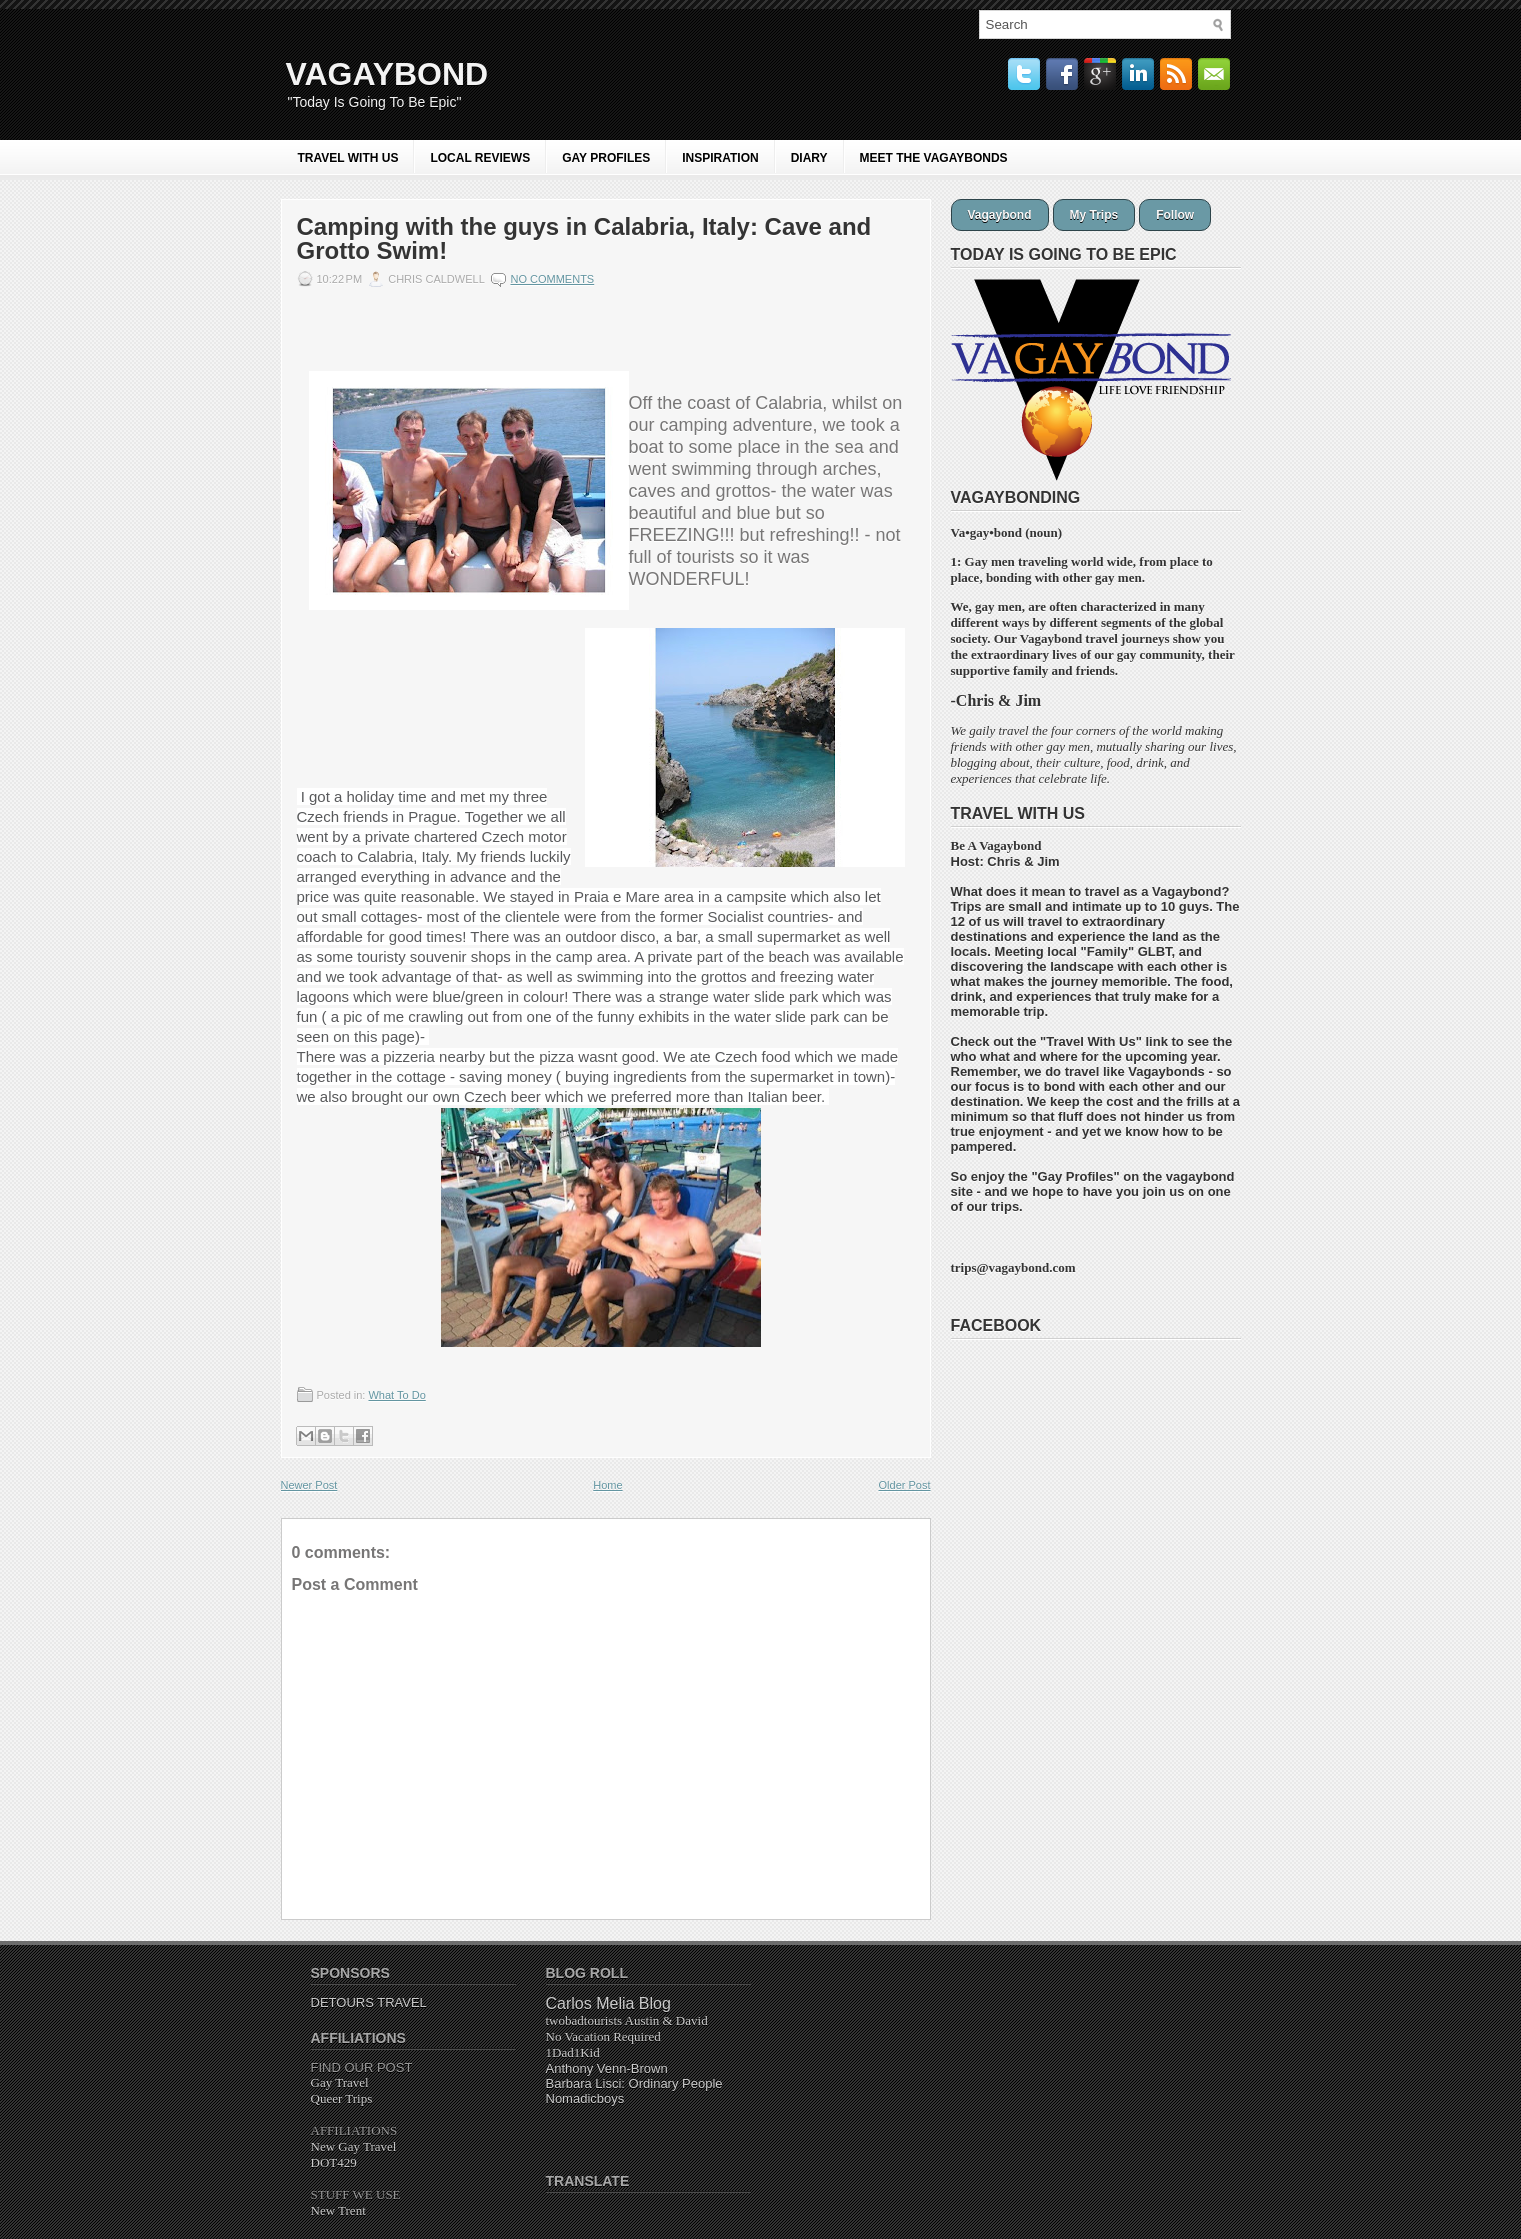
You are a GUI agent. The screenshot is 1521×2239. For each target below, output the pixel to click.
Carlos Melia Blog (608, 2003)
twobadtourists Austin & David (627, 2020)
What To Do (396, 1395)
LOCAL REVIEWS (480, 158)
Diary (809, 158)
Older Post (905, 1485)
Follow (1175, 215)
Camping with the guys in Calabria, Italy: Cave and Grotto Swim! (584, 239)
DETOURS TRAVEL (369, 2002)
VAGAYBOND (387, 74)
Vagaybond (1000, 215)
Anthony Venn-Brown (607, 2068)
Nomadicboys (585, 2098)
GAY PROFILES (606, 158)
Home (607, 1485)
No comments (552, 279)
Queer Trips (342, 2098)
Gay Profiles (1076, 1176)
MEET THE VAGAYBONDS (934, 158)
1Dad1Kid (573, 2052)
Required (603, 2036)
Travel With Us (348, 158)
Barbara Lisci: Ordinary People (634, 2083)
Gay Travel (340, 2082)
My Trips (1094, 215)
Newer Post (309, 1485)
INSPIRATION (720, 158)
